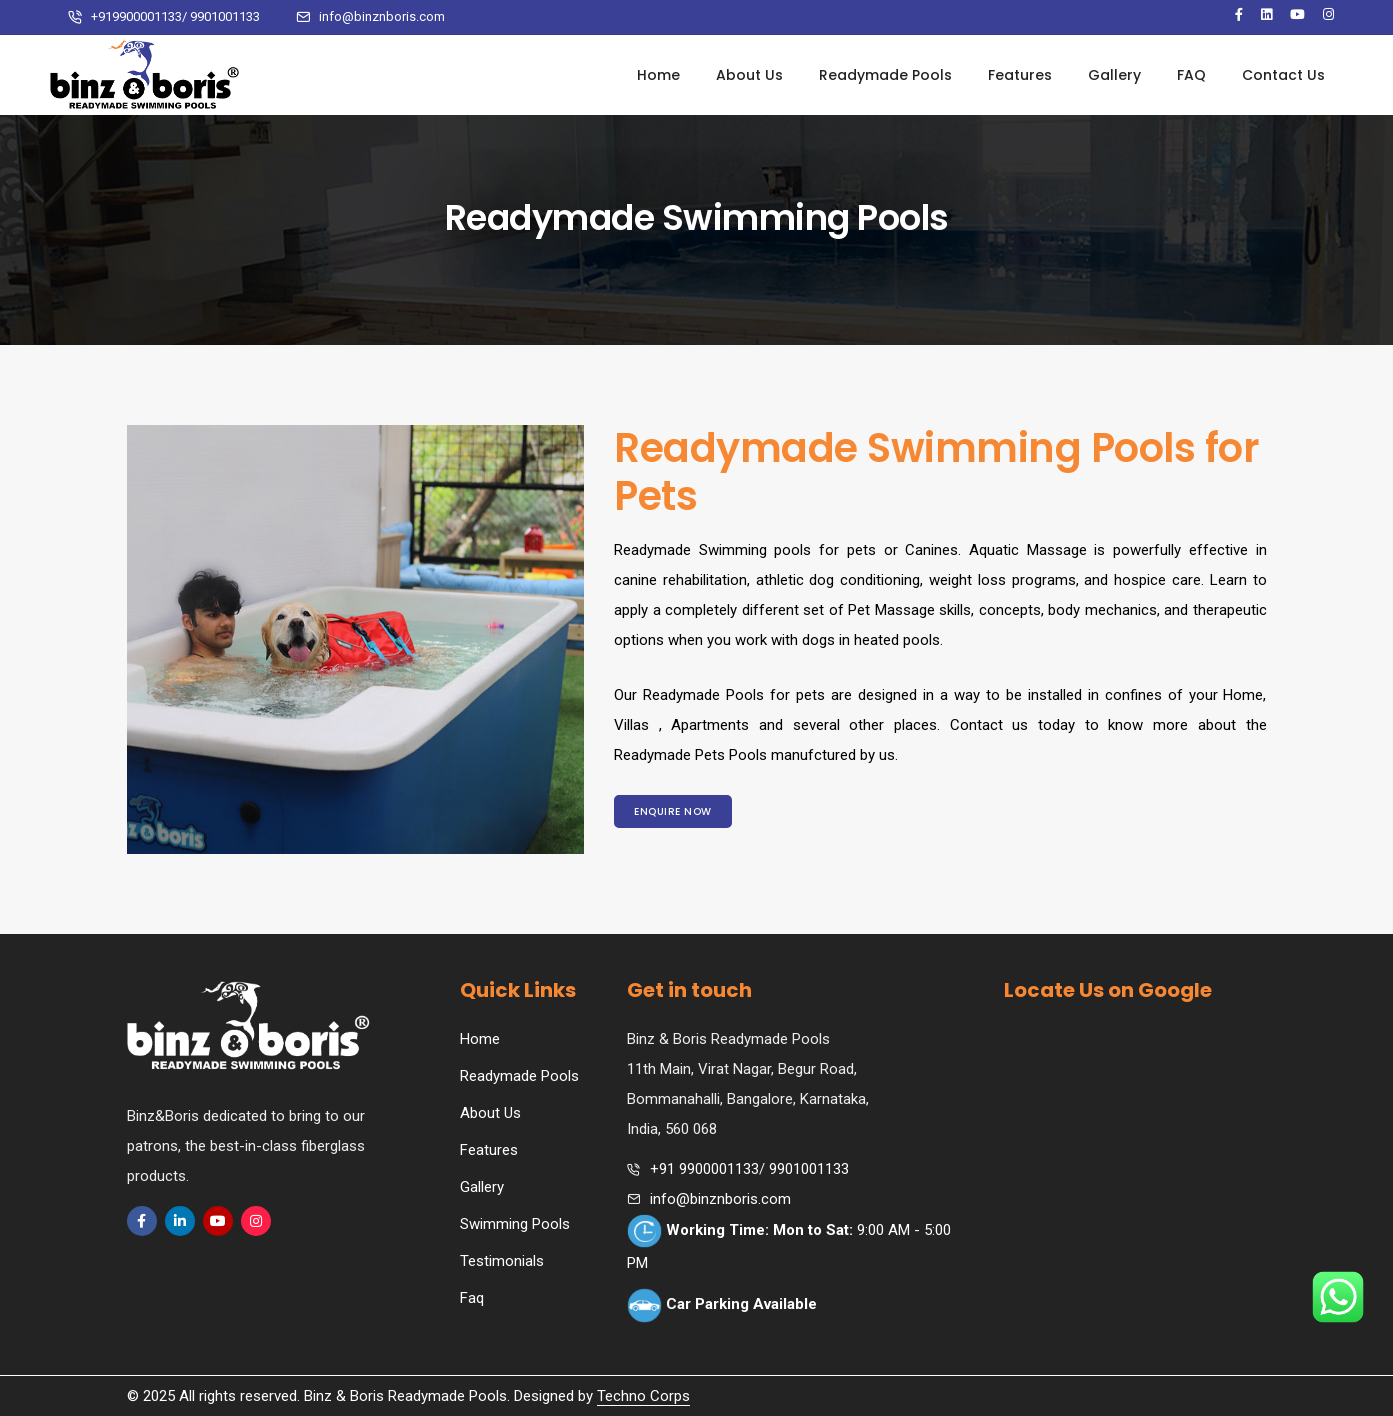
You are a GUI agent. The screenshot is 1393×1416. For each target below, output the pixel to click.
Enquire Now (673, 811)
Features (1020, 75)
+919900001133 (136, 16)
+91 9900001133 (704, 1169)
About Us (749, 75)
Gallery (1114, 75)
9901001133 (225, 16)
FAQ (1191, 75)
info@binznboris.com (382, 16)
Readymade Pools (885, 75)
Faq (472, 1298)
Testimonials (502, 1261)
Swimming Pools (515, 1224)
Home (658, 75)
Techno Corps (643, 1396)
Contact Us (1283, 75)
